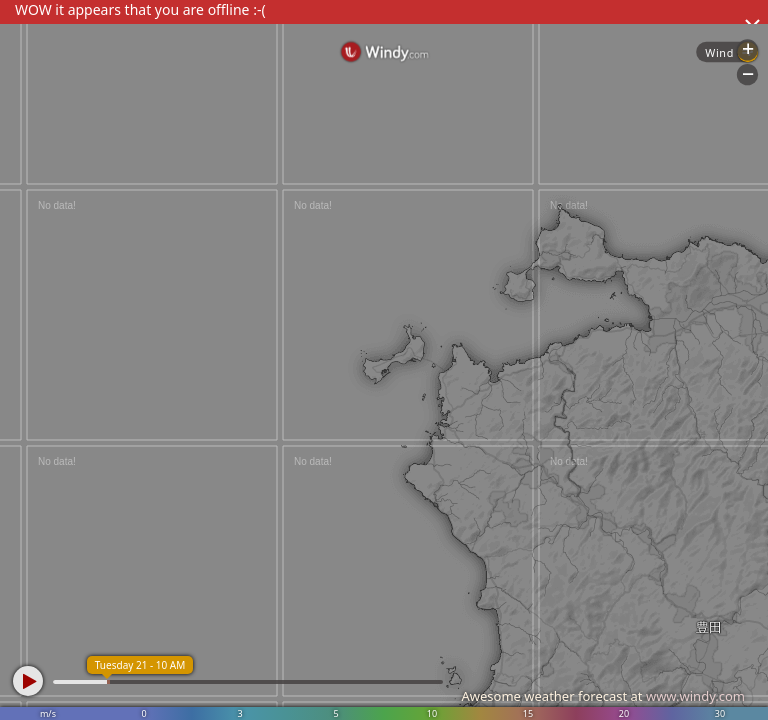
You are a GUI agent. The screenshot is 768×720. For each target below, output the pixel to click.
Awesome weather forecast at (603, 696)
